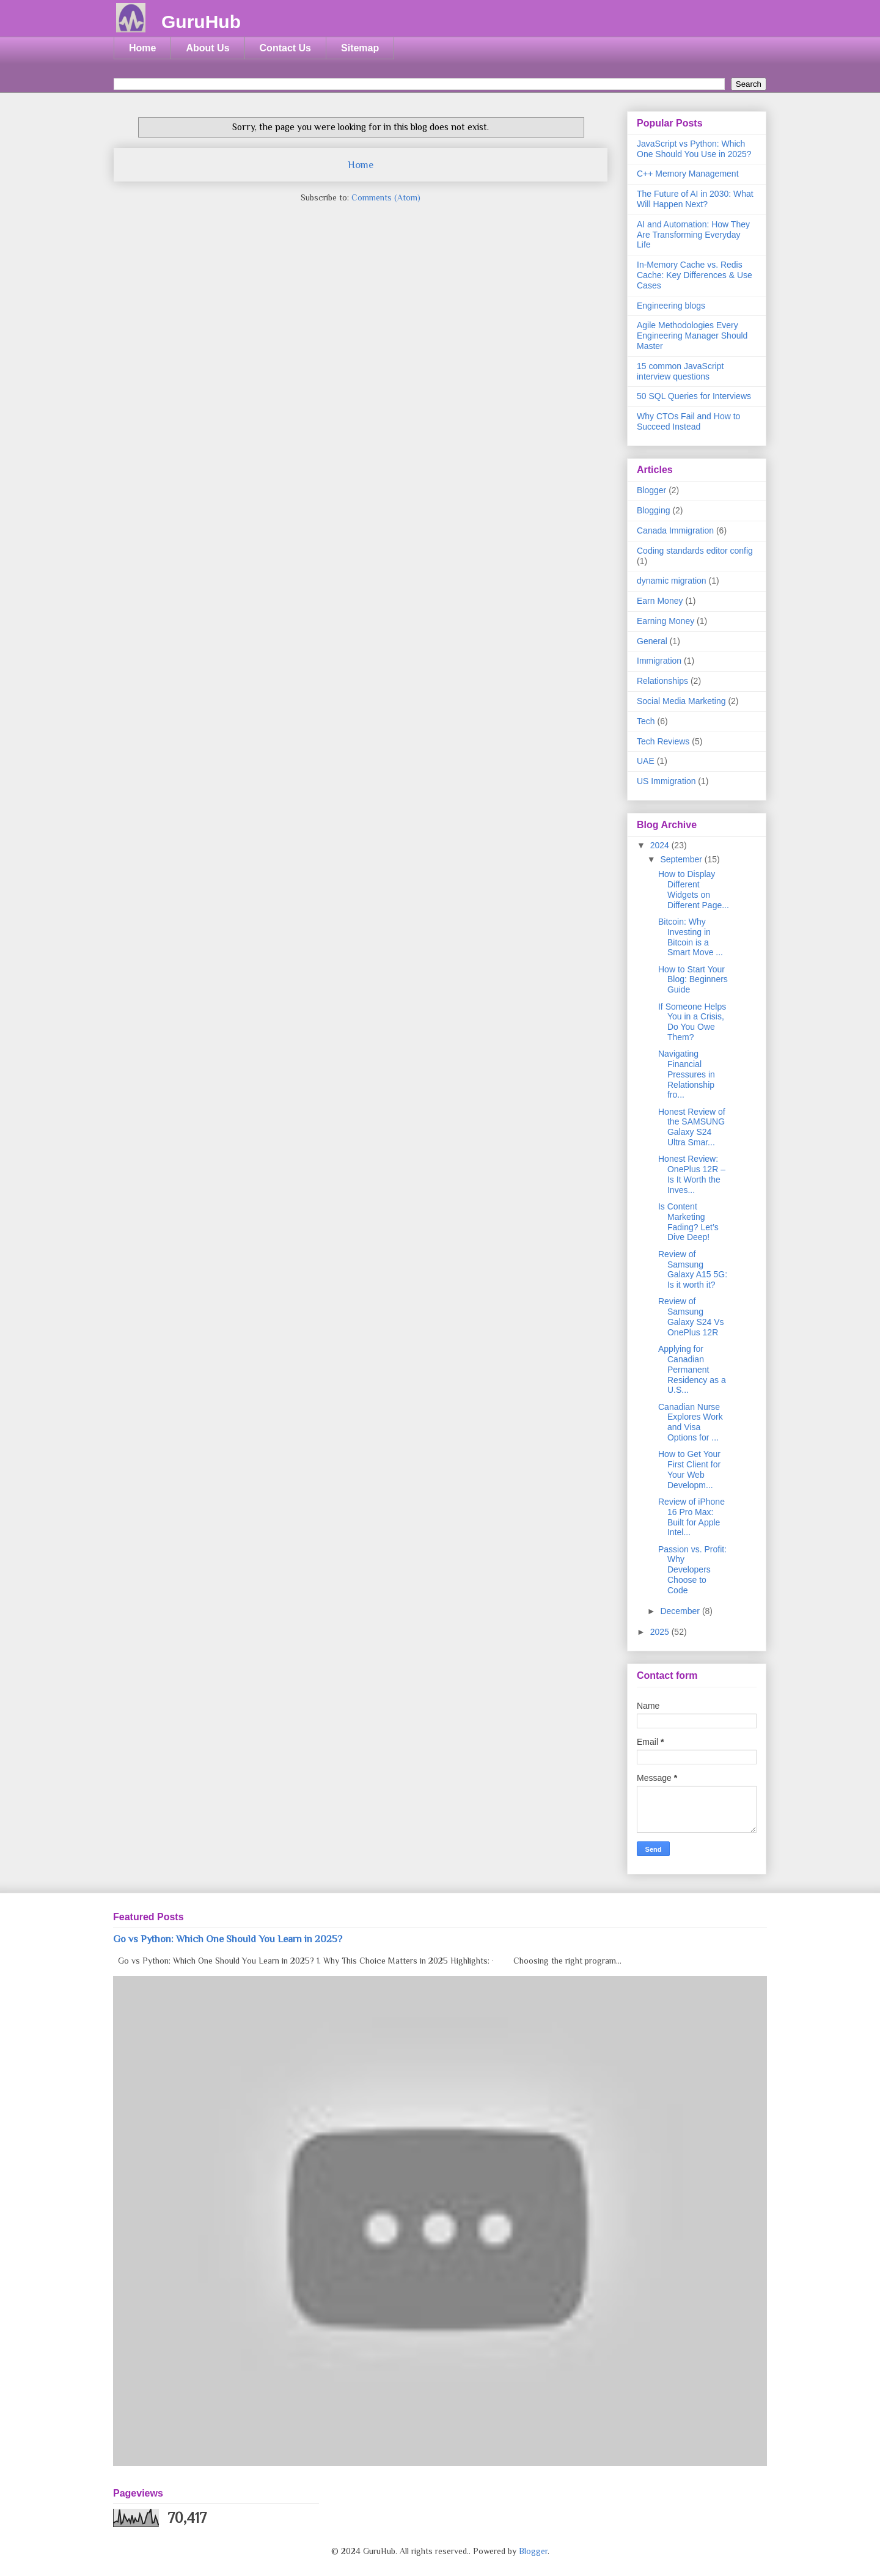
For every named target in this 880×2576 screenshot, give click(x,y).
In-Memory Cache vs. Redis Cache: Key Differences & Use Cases (694, 275)
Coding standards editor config (695, 551)
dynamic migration (671, 580)
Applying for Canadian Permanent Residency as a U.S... (692, 1369)
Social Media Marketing (681, 701)
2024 (661, 845)
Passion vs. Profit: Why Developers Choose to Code (692, 1569)
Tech (646, 721)
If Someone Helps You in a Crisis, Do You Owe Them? (692, 1022)
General (652, 641)
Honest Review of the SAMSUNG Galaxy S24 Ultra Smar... (691, 1127)
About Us (207, 48)
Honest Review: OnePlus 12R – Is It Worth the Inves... (691, 1174)
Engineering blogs (671, 305)
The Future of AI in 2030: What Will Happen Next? (695, 199)
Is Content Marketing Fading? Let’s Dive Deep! (688, 1222)
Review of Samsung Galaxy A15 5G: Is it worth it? (692, 1269)
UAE (645, 761)
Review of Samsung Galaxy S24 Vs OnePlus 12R (691, 1316)
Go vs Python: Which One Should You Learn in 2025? (227, 1939)
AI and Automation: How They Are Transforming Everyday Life (693, 234)
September (682, 859)
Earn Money (660, 601)
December (681, 1611)
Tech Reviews (663, 741)
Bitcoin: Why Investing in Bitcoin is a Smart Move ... (690, 937)
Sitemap (360, 48)
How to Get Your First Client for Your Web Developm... (689, 1469)
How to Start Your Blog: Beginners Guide (693, 979)
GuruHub (201, 22)
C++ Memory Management (688, 173)
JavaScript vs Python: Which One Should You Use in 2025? (694, 149)
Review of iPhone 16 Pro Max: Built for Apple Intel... (691, 1517)
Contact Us (285, 48)
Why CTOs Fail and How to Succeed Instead (688, 421)
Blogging (653, 510)
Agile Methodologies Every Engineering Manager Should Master (692, 335)
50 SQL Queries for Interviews (694, 396)
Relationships (662, 681)
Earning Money (665, 621)
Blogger (651, 490)
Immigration (659, 661)
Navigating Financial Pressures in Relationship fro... (686, 1074)
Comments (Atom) (385, 197)
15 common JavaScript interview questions (680, 371)
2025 (661, 1632)
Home (142, 48)
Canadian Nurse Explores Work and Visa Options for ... (690, 1422)
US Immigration (666, 781)
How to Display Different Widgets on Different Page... (693, 889)
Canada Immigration (675, 530)
